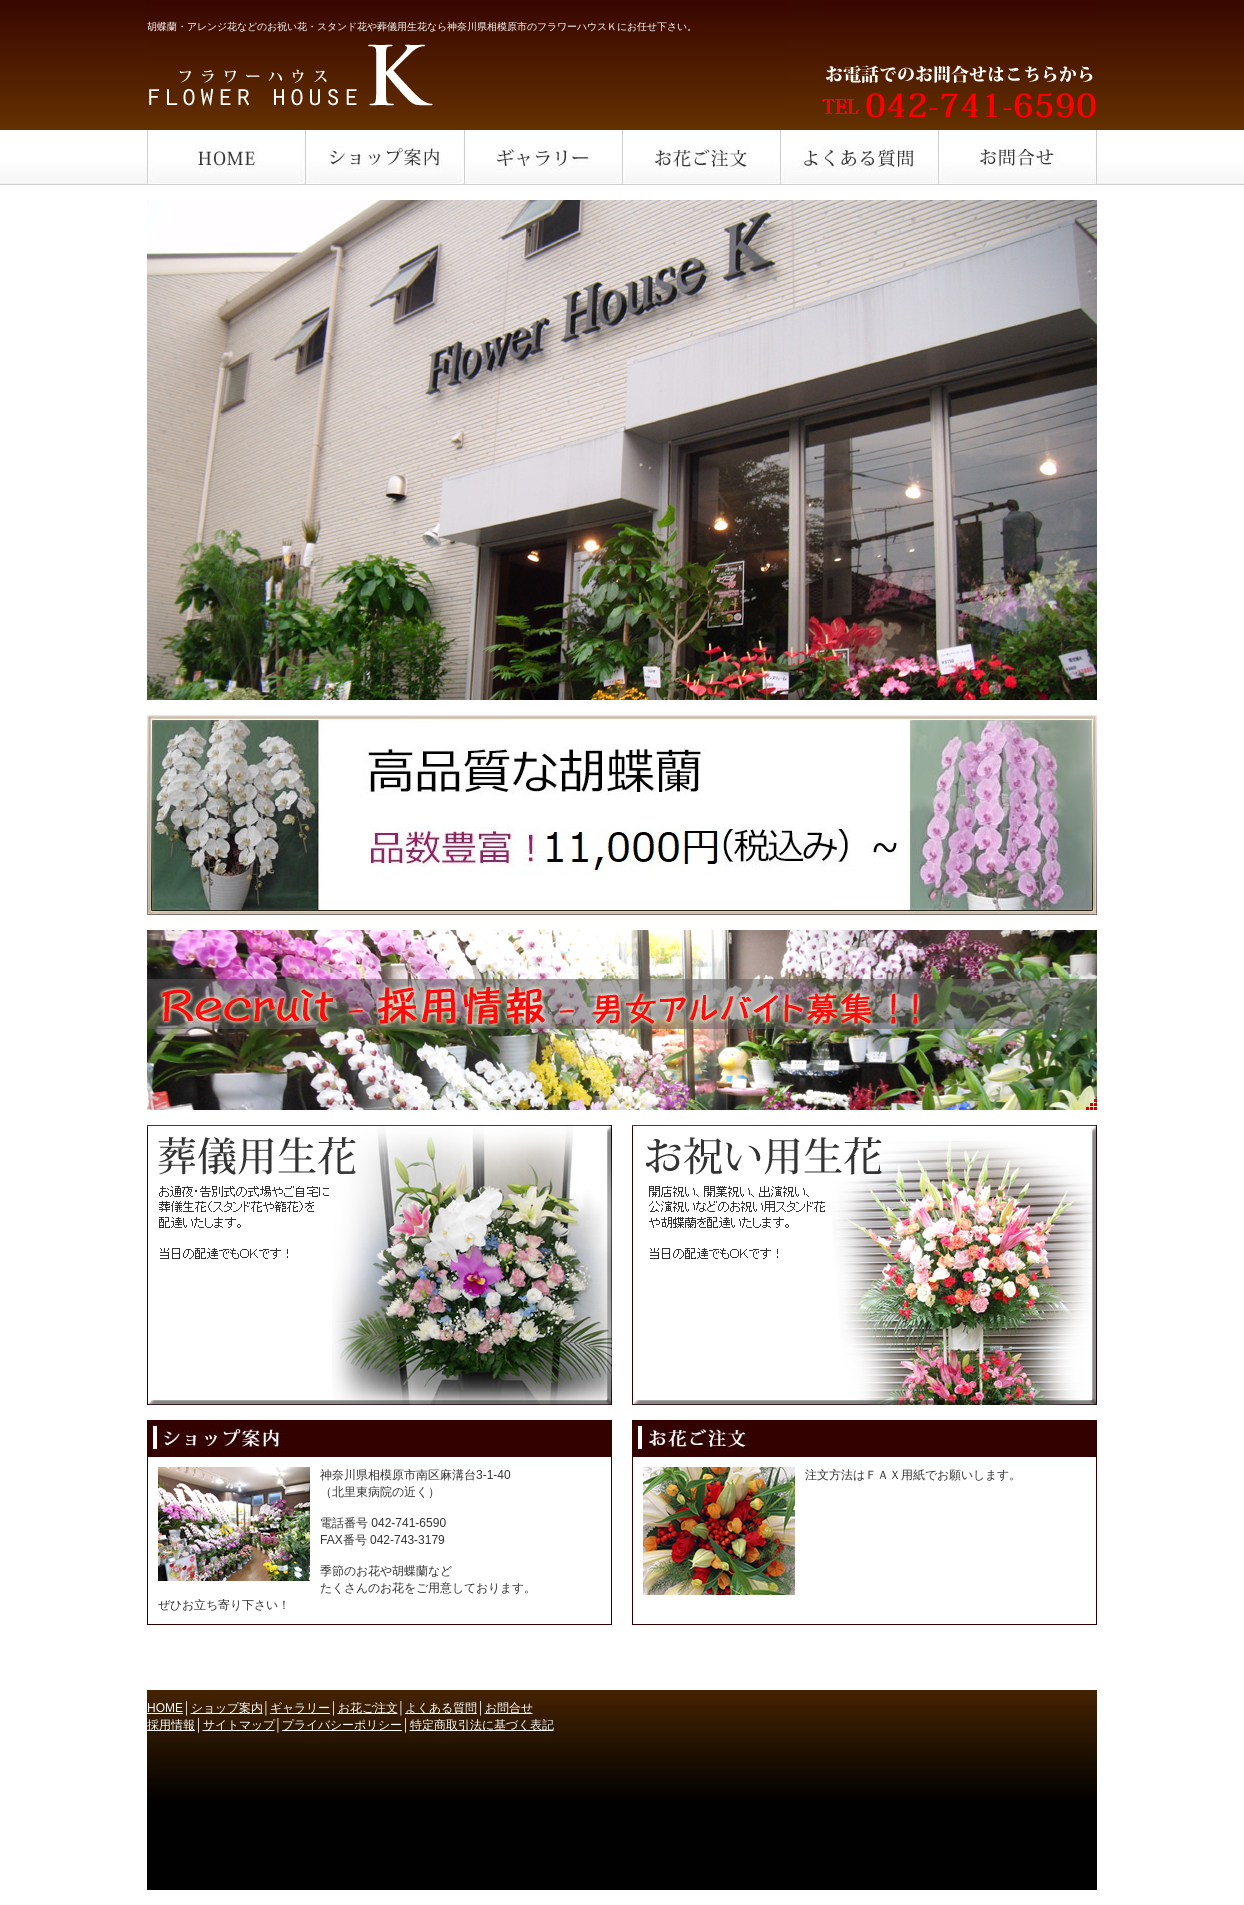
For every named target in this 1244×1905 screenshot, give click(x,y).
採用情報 (171, 1725)
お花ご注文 (368, 1708)
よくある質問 (441, 1708)
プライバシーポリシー (342, 1725)
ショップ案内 (227, 1708)
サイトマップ (239, 1725)
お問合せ (509, 1708)
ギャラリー (300, 1708)
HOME (165, 1708)
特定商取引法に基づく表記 (482, 1725)
